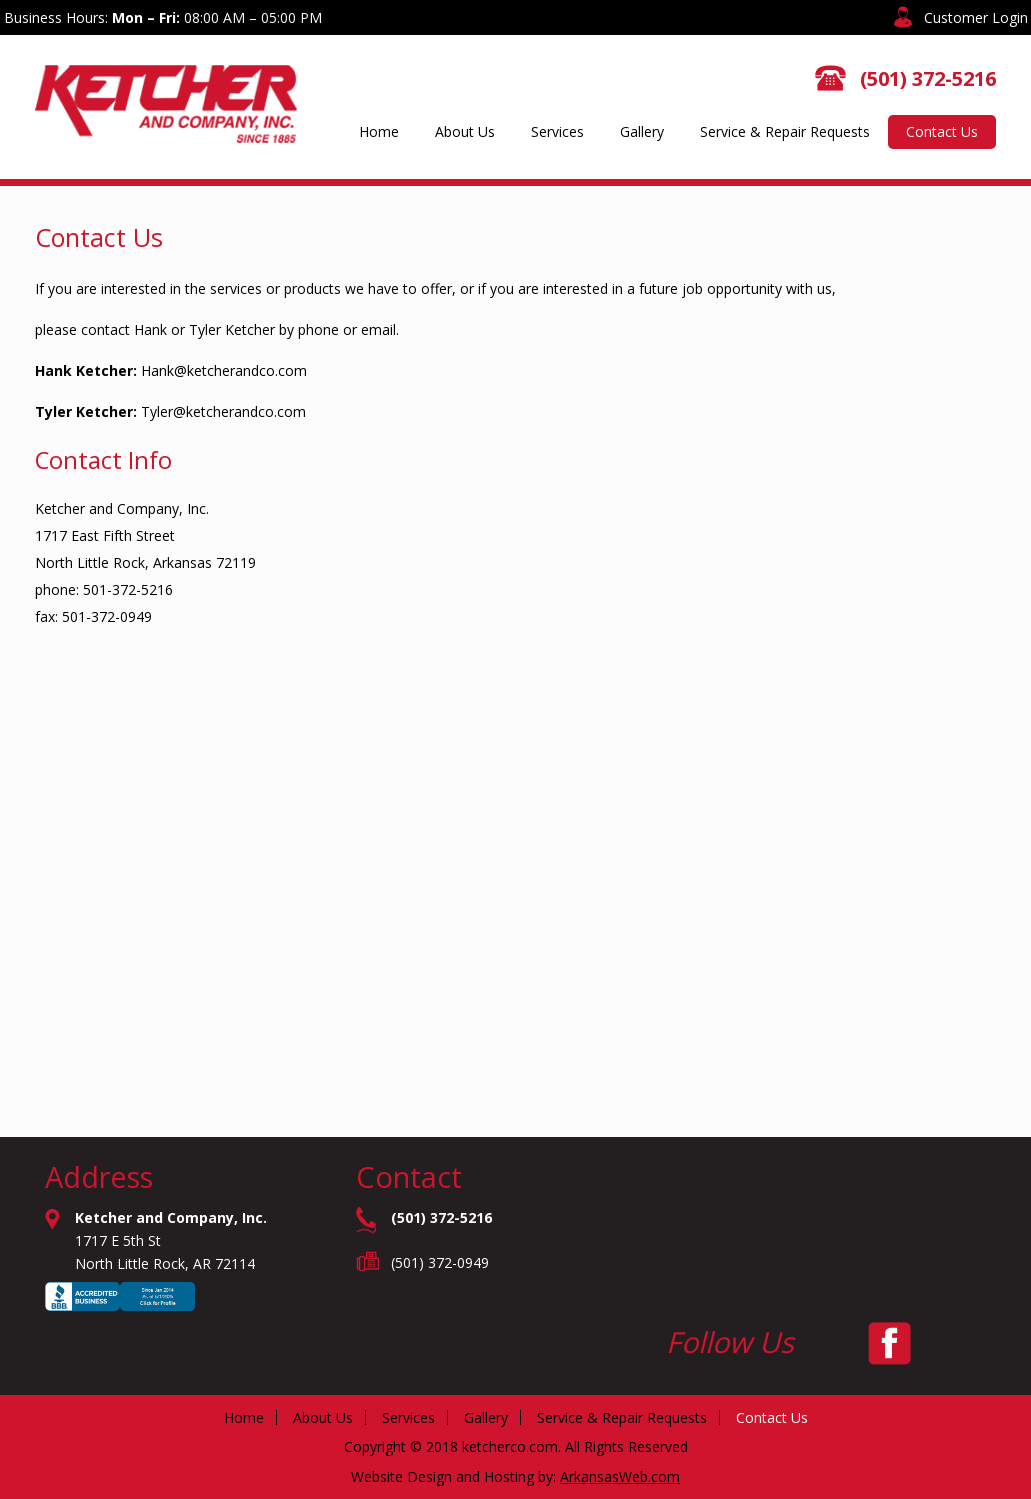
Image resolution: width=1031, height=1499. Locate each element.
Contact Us (942, 131)
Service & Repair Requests (785, 131)
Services (557, 131)
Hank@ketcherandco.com (224, 370)
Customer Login (976, 17)
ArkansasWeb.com (620, 1476)
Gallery (642, 131)
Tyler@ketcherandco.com (223, 411)
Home (379, 131)
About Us (465, 131)
